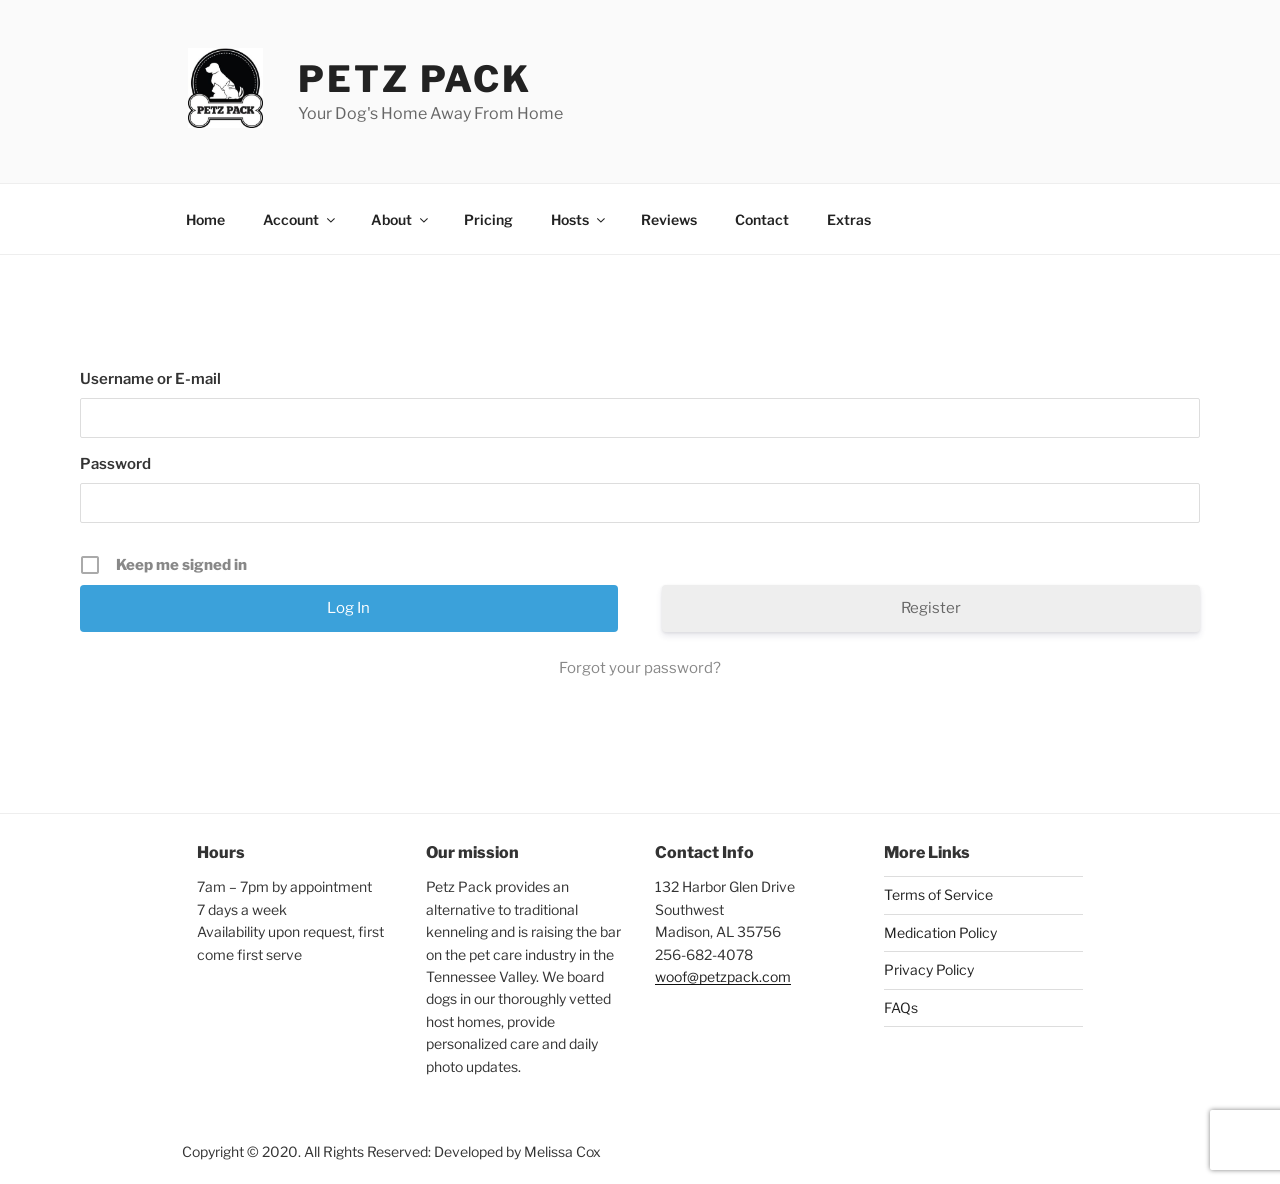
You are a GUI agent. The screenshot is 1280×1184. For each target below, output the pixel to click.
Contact (762, 219)
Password (115, 464)
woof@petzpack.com (723, 976)
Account (300, 219)
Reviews (669, 219)
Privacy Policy (929, 969)
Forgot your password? (640, 668)
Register (931, 608)
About (401, 219)
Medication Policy (940, 932)
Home (205, 219)
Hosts (579, 219)
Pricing (488, 219)
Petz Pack (415, 79)
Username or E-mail (150, 379)
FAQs (901, 1007)
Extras (849, 219)
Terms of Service (938, 894)
